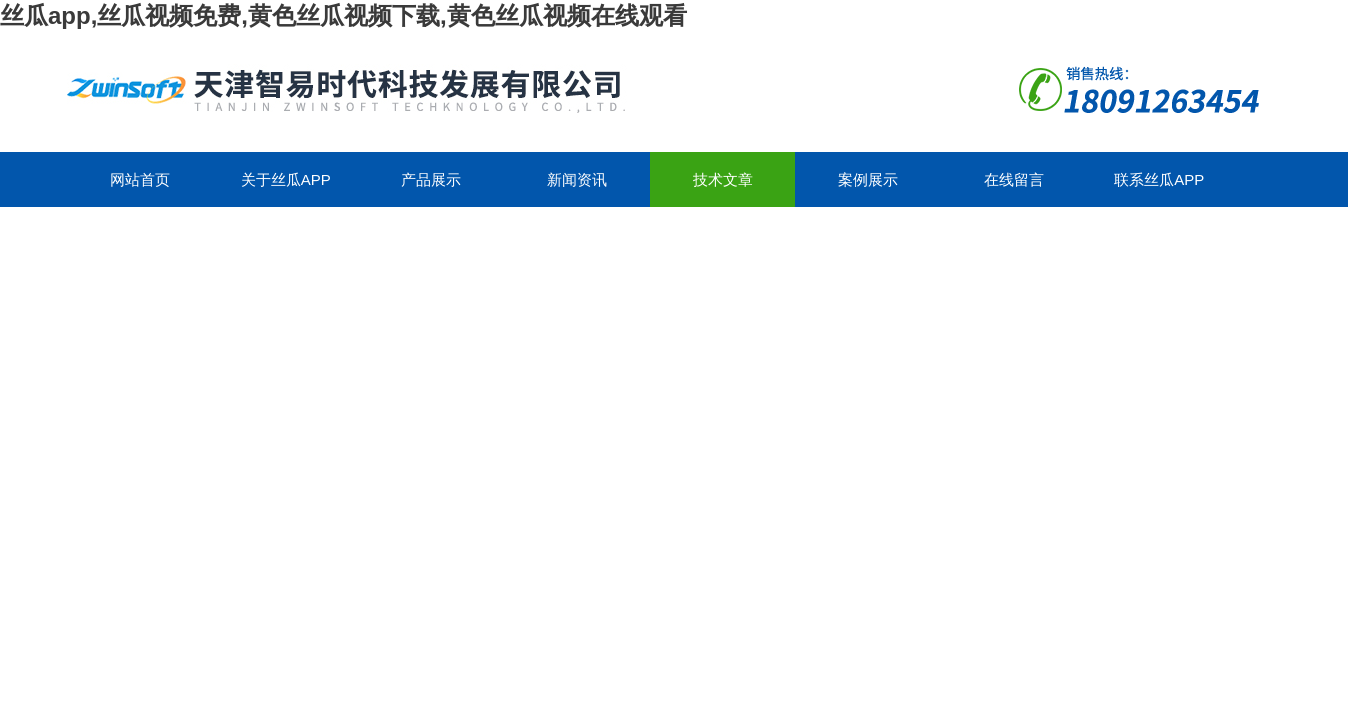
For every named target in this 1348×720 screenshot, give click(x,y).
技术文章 (723, 179)
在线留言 (1014, 179)
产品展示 (431, 179)
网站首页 (140, 179)
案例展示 (868, 179)
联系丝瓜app (1159, 179)
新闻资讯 (577, 179)
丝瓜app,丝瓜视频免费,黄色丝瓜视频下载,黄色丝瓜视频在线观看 (343, 15)
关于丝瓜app (286, 179)
